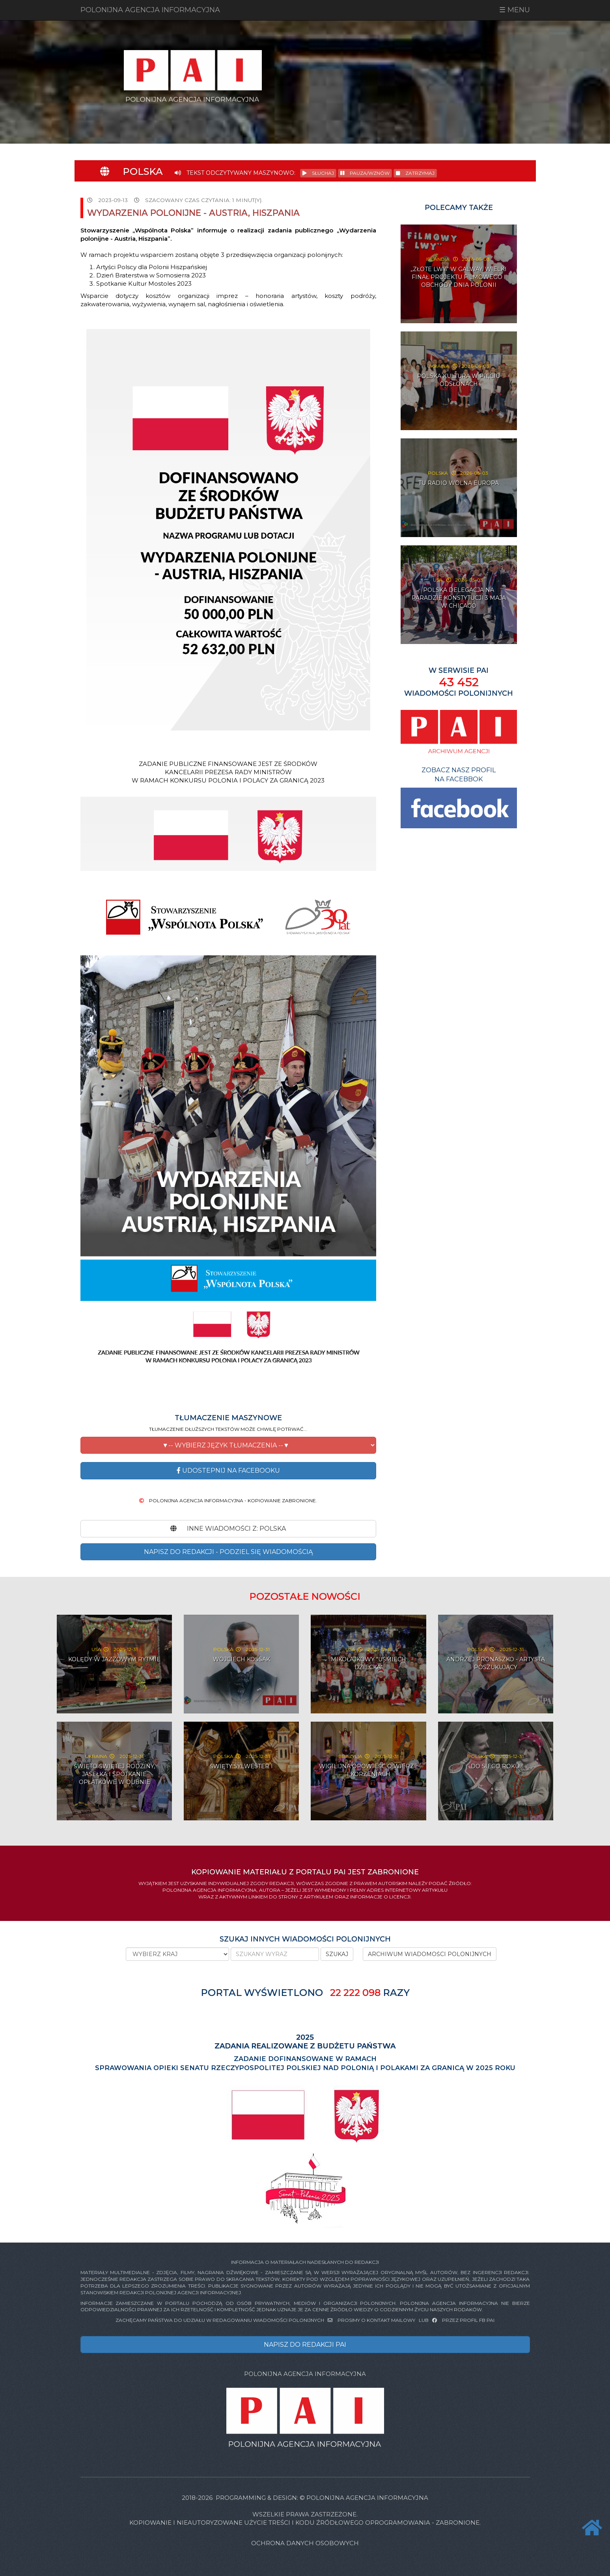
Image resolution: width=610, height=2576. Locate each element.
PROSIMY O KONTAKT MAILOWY (372, 2320)
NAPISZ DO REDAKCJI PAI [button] (305, 2344)
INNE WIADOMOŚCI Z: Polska (228, 1528)
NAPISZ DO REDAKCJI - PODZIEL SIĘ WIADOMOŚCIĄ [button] (228, 1552)
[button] (228, 1445)
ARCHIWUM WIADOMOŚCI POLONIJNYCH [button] (429, 1954)
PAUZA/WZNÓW (365, 173)
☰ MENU (514, 10)
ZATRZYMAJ (415, 173)
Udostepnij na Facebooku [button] (228, 1470)
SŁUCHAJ (318, 173)
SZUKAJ (337, 1954)
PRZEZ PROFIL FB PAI (463, 2320)
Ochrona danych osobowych (305, 2543)
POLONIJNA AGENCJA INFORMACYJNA (150, 10)
